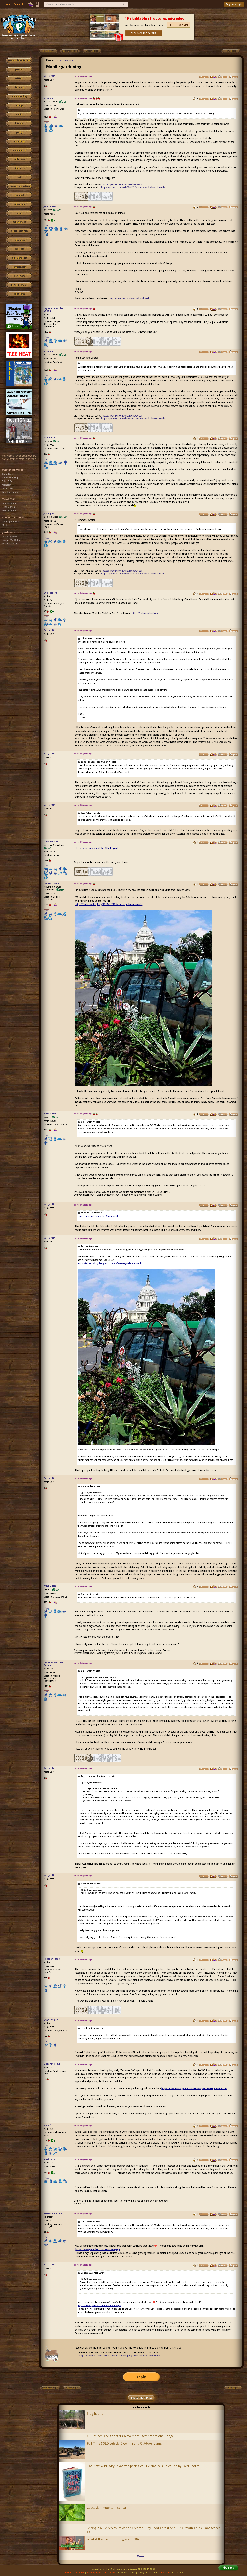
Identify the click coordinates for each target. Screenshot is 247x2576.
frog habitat (95, 2414)
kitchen (19, 123)
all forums (19, 294)
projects (19, 249)
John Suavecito (52, 206)
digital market (19, 258)
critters (19, 78)
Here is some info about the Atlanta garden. (98, 848)
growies (19, 69)
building (19, 87)
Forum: (50, 60)
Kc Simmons (50, 437)
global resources (19, 231)
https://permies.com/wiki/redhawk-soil (122, 184)
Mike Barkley (51, 841)
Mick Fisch (49, 2125)
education (19, 204)
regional (19, 195)
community (19, 150)
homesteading (19, 96)
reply (141, 2377)
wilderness (19, 159)
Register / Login (234, 4)
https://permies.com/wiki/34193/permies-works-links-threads (133, 187)
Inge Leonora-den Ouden (54, 309)
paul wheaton (164, 2572)
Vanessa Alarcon (53, 2213)
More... (141, 2556)
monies (19, 114)
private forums (19, 285)
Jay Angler (49, 98)
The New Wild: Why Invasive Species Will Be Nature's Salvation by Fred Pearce (143, 2466)
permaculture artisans (19, 186)
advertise (80, 2572)
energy (19, 105)
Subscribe (19, 4)
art (19, 177)
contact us (68, 2572)
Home (7, 4)
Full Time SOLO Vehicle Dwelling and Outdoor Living (124, 2443)
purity (19, 132)
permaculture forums (19, 60)
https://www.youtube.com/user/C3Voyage (97, 2249)
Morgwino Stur (52, 2064)
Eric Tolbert (50, 593)
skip (19, 213)
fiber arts (19, 168)
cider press (19, 240)
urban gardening (65, 60)
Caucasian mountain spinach (107, 2508)
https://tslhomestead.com (145, 613)
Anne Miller (50, 1113)
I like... (46, 123)
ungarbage (19, 141)
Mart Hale (49, 2159)
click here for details (143, 33)
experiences (19, 222)
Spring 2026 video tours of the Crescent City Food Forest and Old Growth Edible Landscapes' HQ (154, 2530)
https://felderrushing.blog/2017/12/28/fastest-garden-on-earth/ (108, 904)
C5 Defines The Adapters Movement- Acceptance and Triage (130, 2436)
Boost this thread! (141, 2397)
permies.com (19, 267)
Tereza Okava (51, 883)
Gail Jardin (49, 76)
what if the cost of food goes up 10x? (114, 2539)
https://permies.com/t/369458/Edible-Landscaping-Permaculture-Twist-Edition (120, 2355)
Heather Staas (52, 1959)
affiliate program (94, 2572)
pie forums (19, 276)
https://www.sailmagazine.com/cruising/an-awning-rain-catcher (194, 2088)
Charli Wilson (51, 2020)
